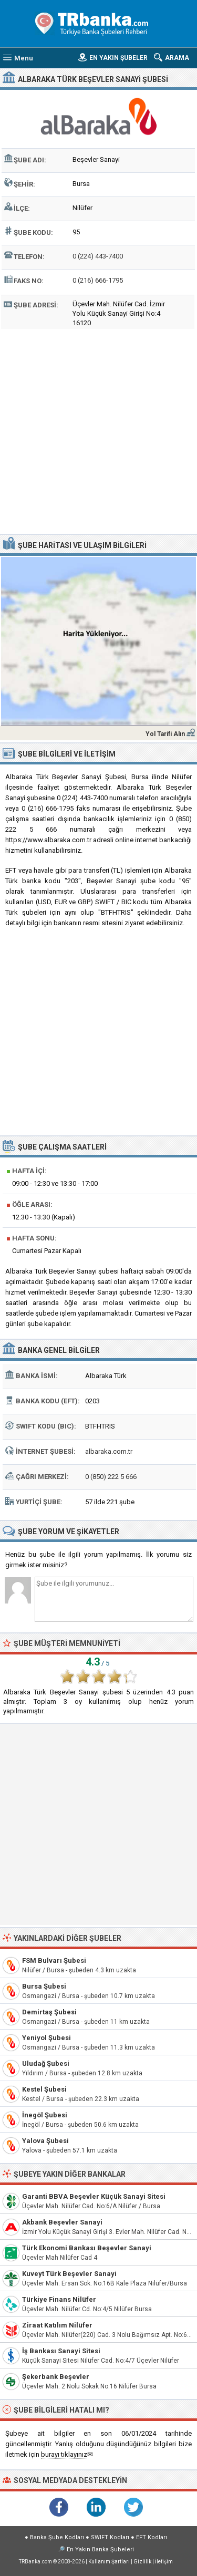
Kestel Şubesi (44, 2089)
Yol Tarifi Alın (165, 734)
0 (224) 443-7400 (97, 256)
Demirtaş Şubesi (49, 2012)
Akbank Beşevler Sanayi (62, 2222)
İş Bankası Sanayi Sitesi (61, 2351)
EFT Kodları (151, 2537)
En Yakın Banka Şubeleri (100, 2549)
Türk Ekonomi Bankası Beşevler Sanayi (86, 2248)
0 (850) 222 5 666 (111, 1477)
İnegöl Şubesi (44, 2115)
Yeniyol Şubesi (46, 2038)
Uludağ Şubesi (45, 2063)
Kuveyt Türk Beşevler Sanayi (69, 2274)
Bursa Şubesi (44, 1986)
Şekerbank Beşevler (55, 2377)
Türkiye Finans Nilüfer (59, 2299)
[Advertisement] (98, 430)
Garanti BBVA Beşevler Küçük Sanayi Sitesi (93, 2196)
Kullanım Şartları (109, 2561)
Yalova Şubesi (45, 2141)
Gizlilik (142, 2561)
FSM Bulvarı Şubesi (54, 1960)
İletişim (164, 2561)
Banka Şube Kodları (57, 2537)
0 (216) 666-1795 (97, 280)
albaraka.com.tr (108, 1451)
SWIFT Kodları (110, 2537)
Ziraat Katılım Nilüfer (57, 2325)
